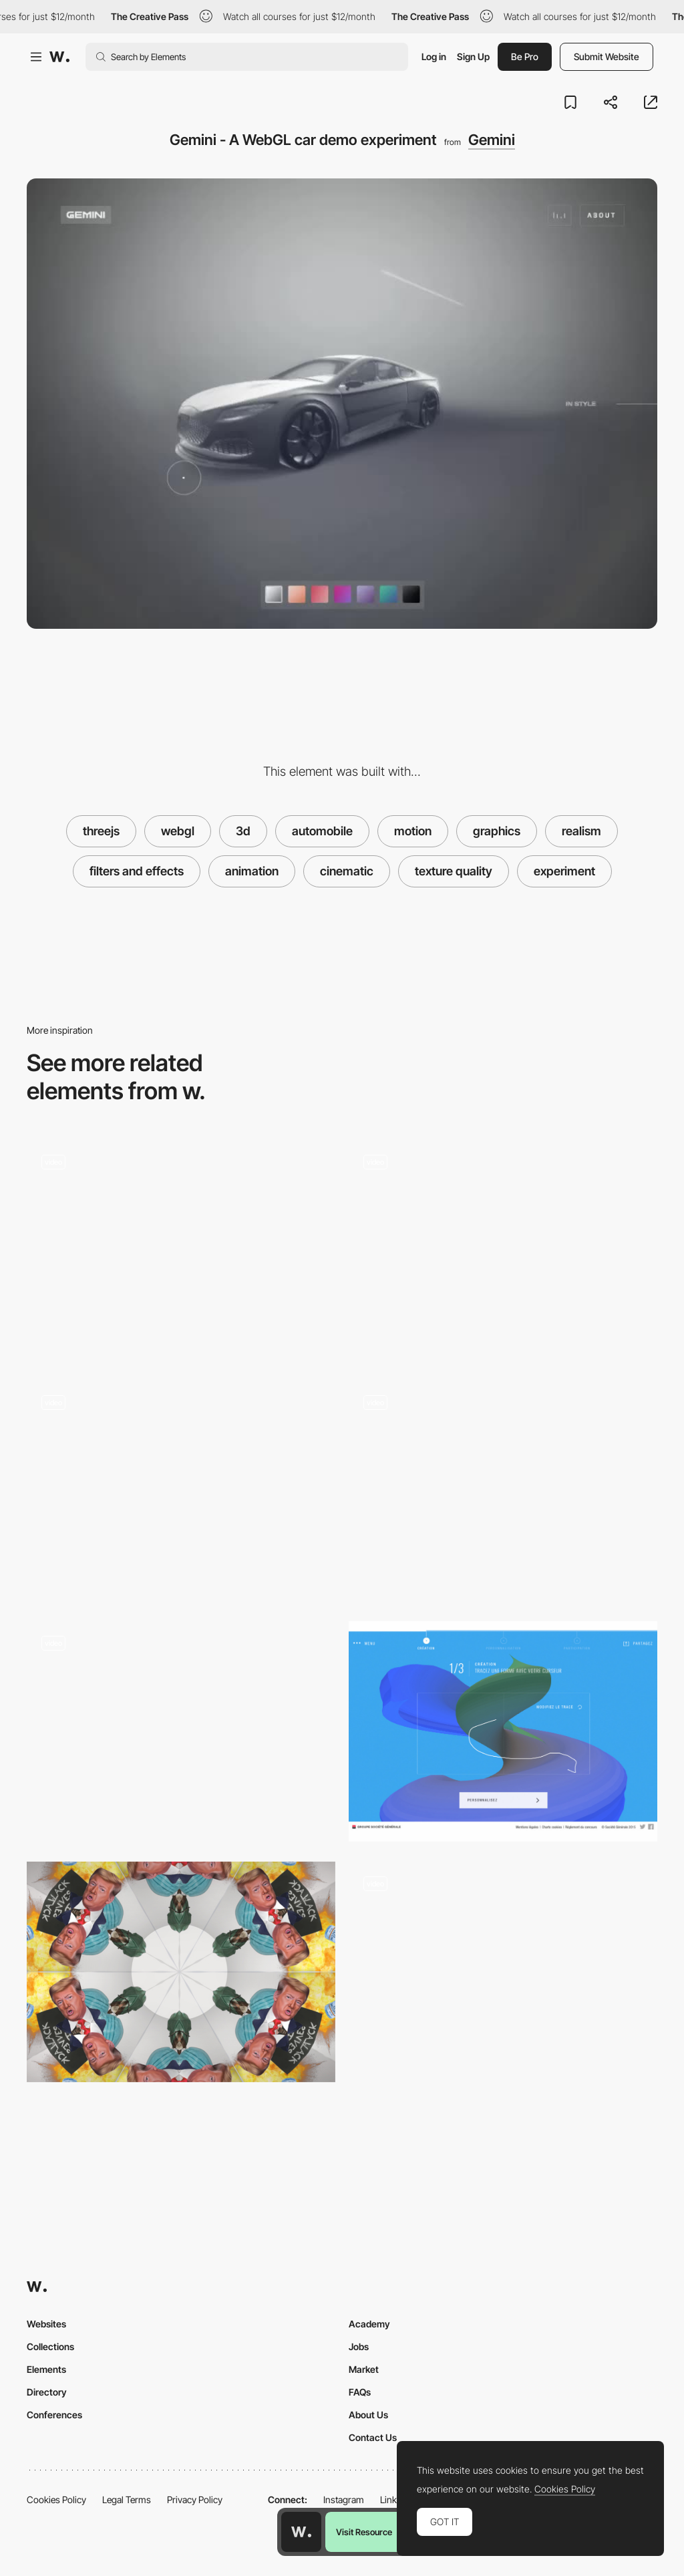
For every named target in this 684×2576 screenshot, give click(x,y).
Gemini (491, 139)
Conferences (54, 2414)
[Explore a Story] (503, 1972)
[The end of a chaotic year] (181, 1972)
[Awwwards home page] (301, 2532)
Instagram (343, 2499)
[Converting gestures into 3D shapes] (503, 1731)
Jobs (359, 2346)
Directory (47, 2392)
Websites (46, 2323)
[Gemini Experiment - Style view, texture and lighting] (503, 1249)
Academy (369, 2323)
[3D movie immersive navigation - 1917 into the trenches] (181, 1249)
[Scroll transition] (181, 1490)
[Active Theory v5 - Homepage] (181, 1731)
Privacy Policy (194, 2499)
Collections (50, 2346)
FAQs (360, 2392)
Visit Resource (364, 2532)
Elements (46, 2369)
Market (364, 2369)
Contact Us (373, 2437)
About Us (368, 2414)
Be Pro (524, 56)
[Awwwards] (59, 56)
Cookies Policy (56, 2499)
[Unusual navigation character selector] (503, 1490)
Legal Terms (126, 2499)
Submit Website (606, 56)
